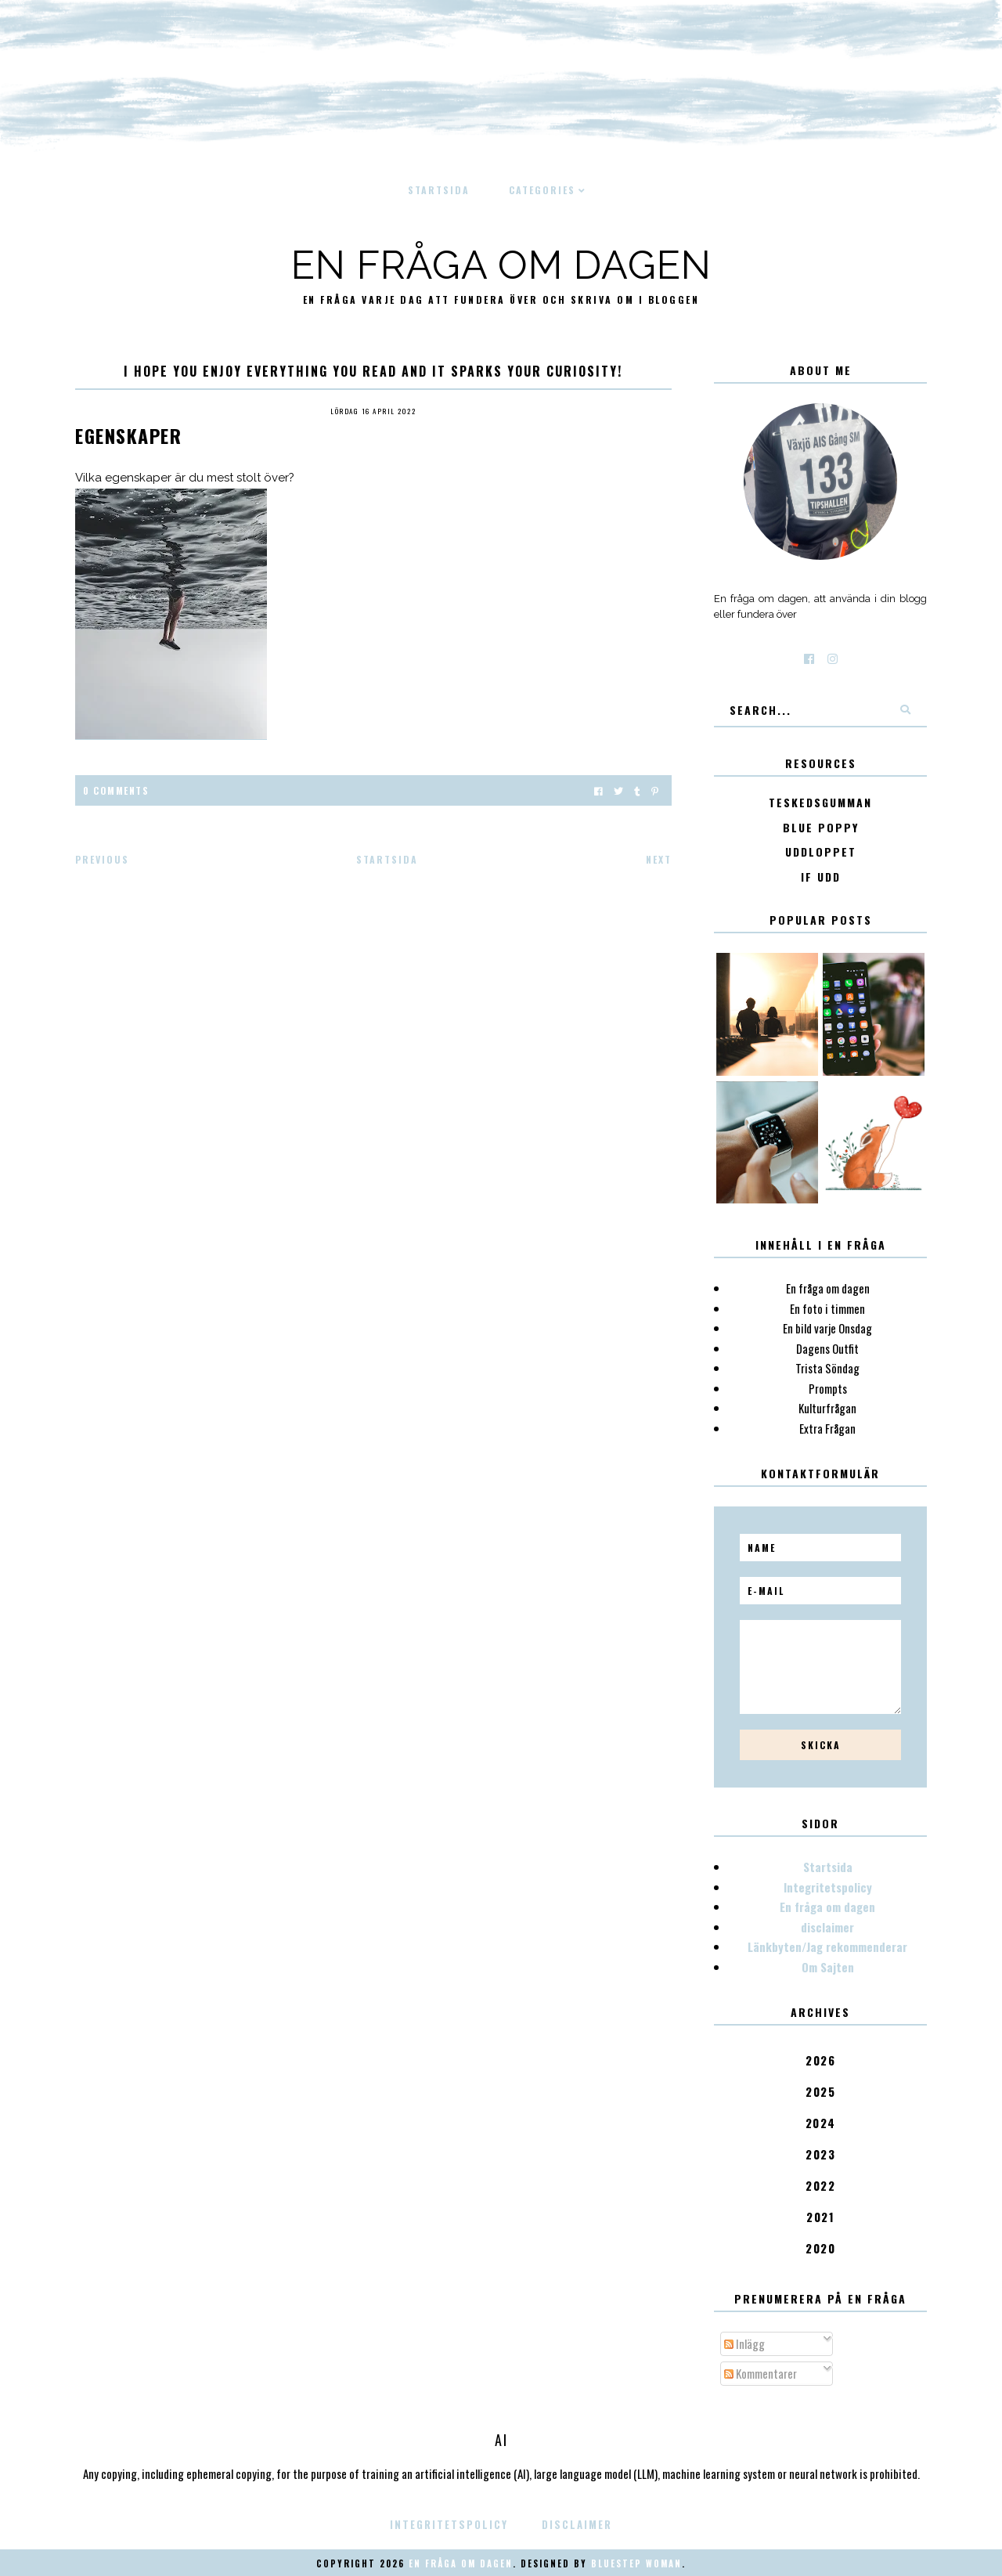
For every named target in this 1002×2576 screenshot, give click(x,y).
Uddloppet (820, 852)
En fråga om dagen (501, 265)
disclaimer (827, 1927)
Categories (542, 190)
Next (659, 859)
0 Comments (116, 790)
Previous (102, 859)
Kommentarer (760, 2373)
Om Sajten (828, 1966)
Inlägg (744, 2343)
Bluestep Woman (636, 2563)
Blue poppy (821, 828)
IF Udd (821, 877)
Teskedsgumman (820, 803)
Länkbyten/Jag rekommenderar (827, 1946)
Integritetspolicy (828, 1887)
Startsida (439, 190)
